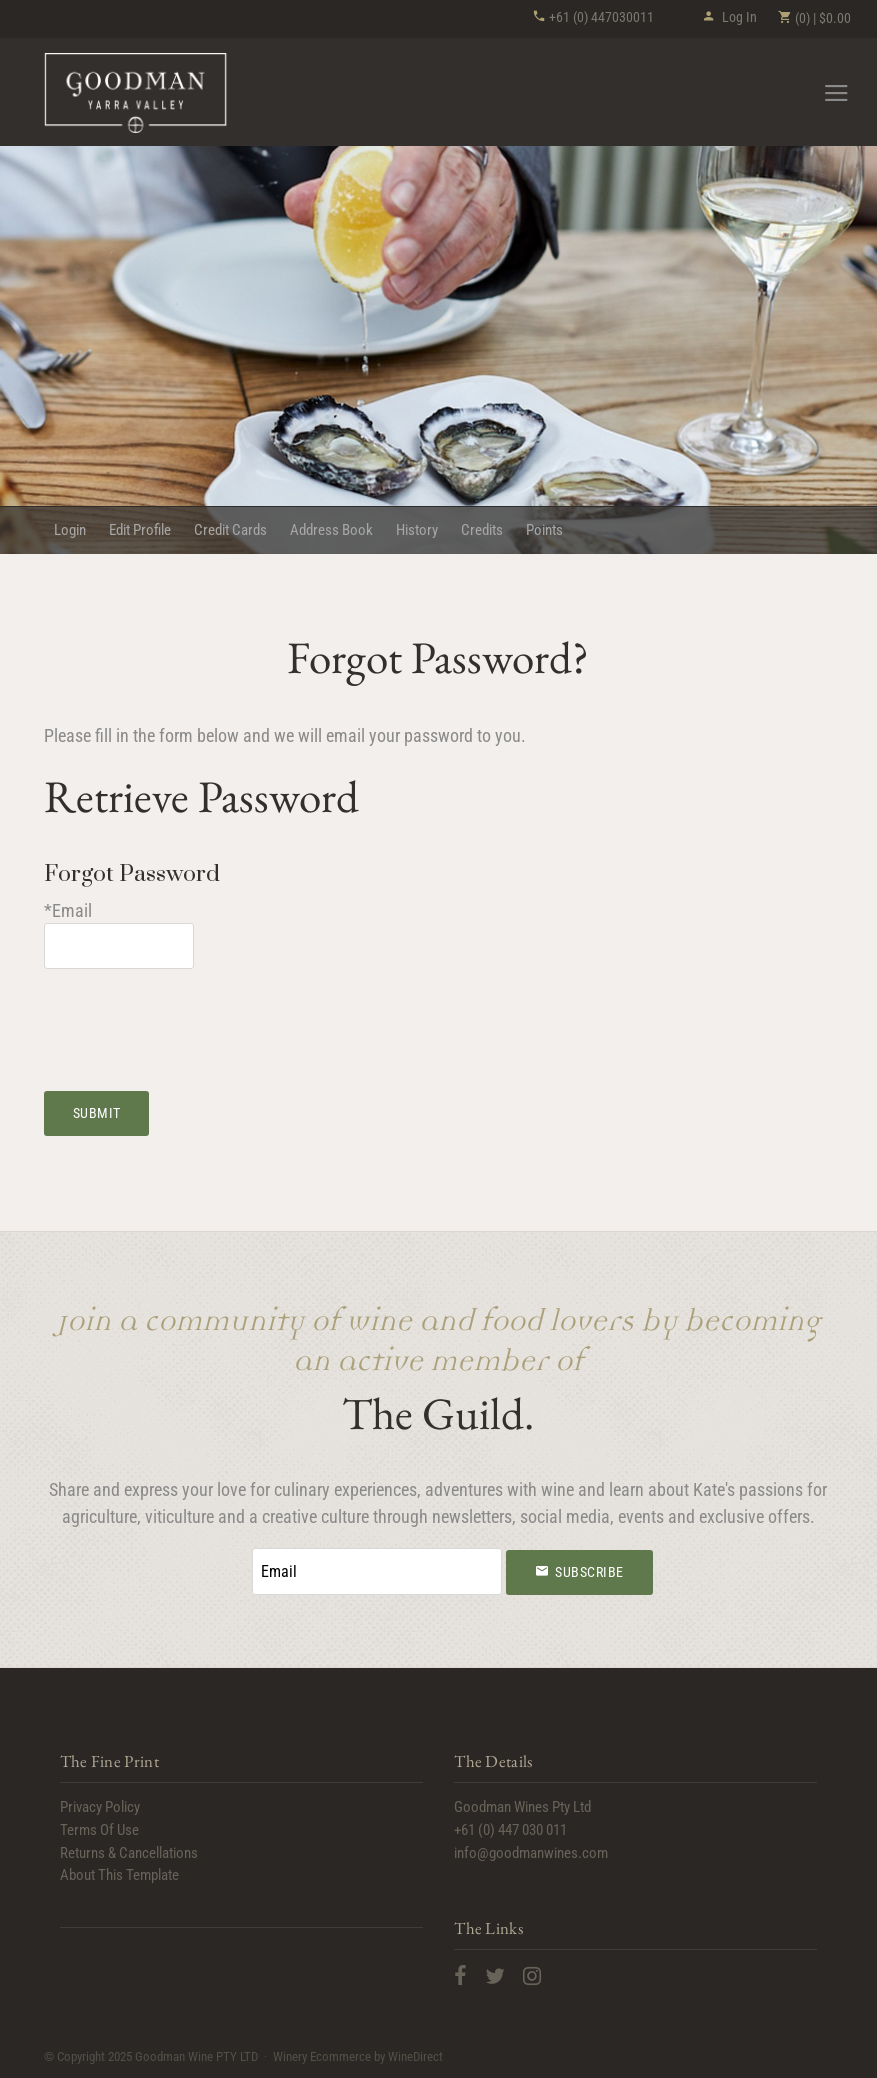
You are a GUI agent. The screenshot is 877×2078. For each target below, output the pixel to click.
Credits (482, 530)
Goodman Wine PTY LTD (136, 93)
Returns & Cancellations (129, 1853)
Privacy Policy (100, 1807)
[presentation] (196, 1018)
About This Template (119, 1875)
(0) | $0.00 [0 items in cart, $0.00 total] (814, 18)
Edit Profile (140, 530)
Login (70, 530)
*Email (68, 910)
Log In (729, 17)
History (417, 530)
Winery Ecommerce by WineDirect (358, 2056)
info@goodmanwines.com (531, 1853)
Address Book (331, 530)
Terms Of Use (99, 1830)
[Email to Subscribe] (377, 1571)
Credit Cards (230, 530)
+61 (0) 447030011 (593, 17)
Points (544, 530)
